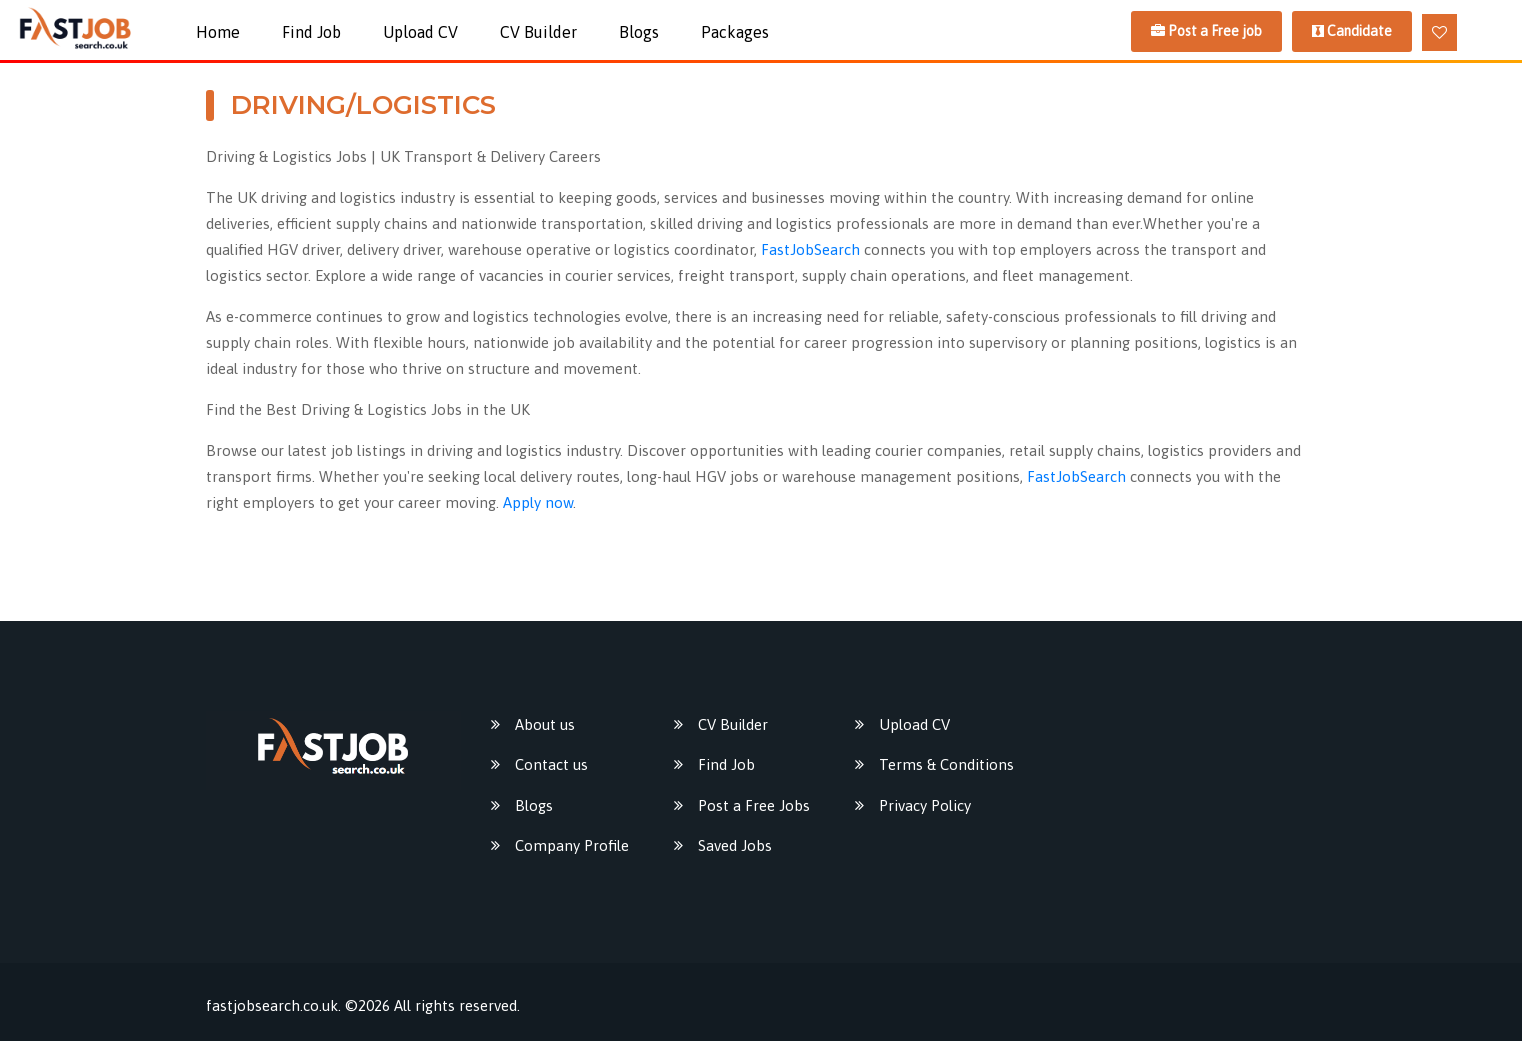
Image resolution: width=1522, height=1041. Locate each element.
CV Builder (538, 32)
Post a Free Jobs (754, 805)
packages (735, 32)
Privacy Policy (925, 805)
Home (218, 32)
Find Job (311, 32)
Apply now (538, 502)
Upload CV (420, 32)
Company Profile (572, 845)
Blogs (639, 32)
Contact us (551, 764)
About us (545, 724)
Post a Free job (1206, 31)
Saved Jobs (735, 845)
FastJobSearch (810, 249)
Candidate (1352, 31)
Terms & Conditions (946, 764)
